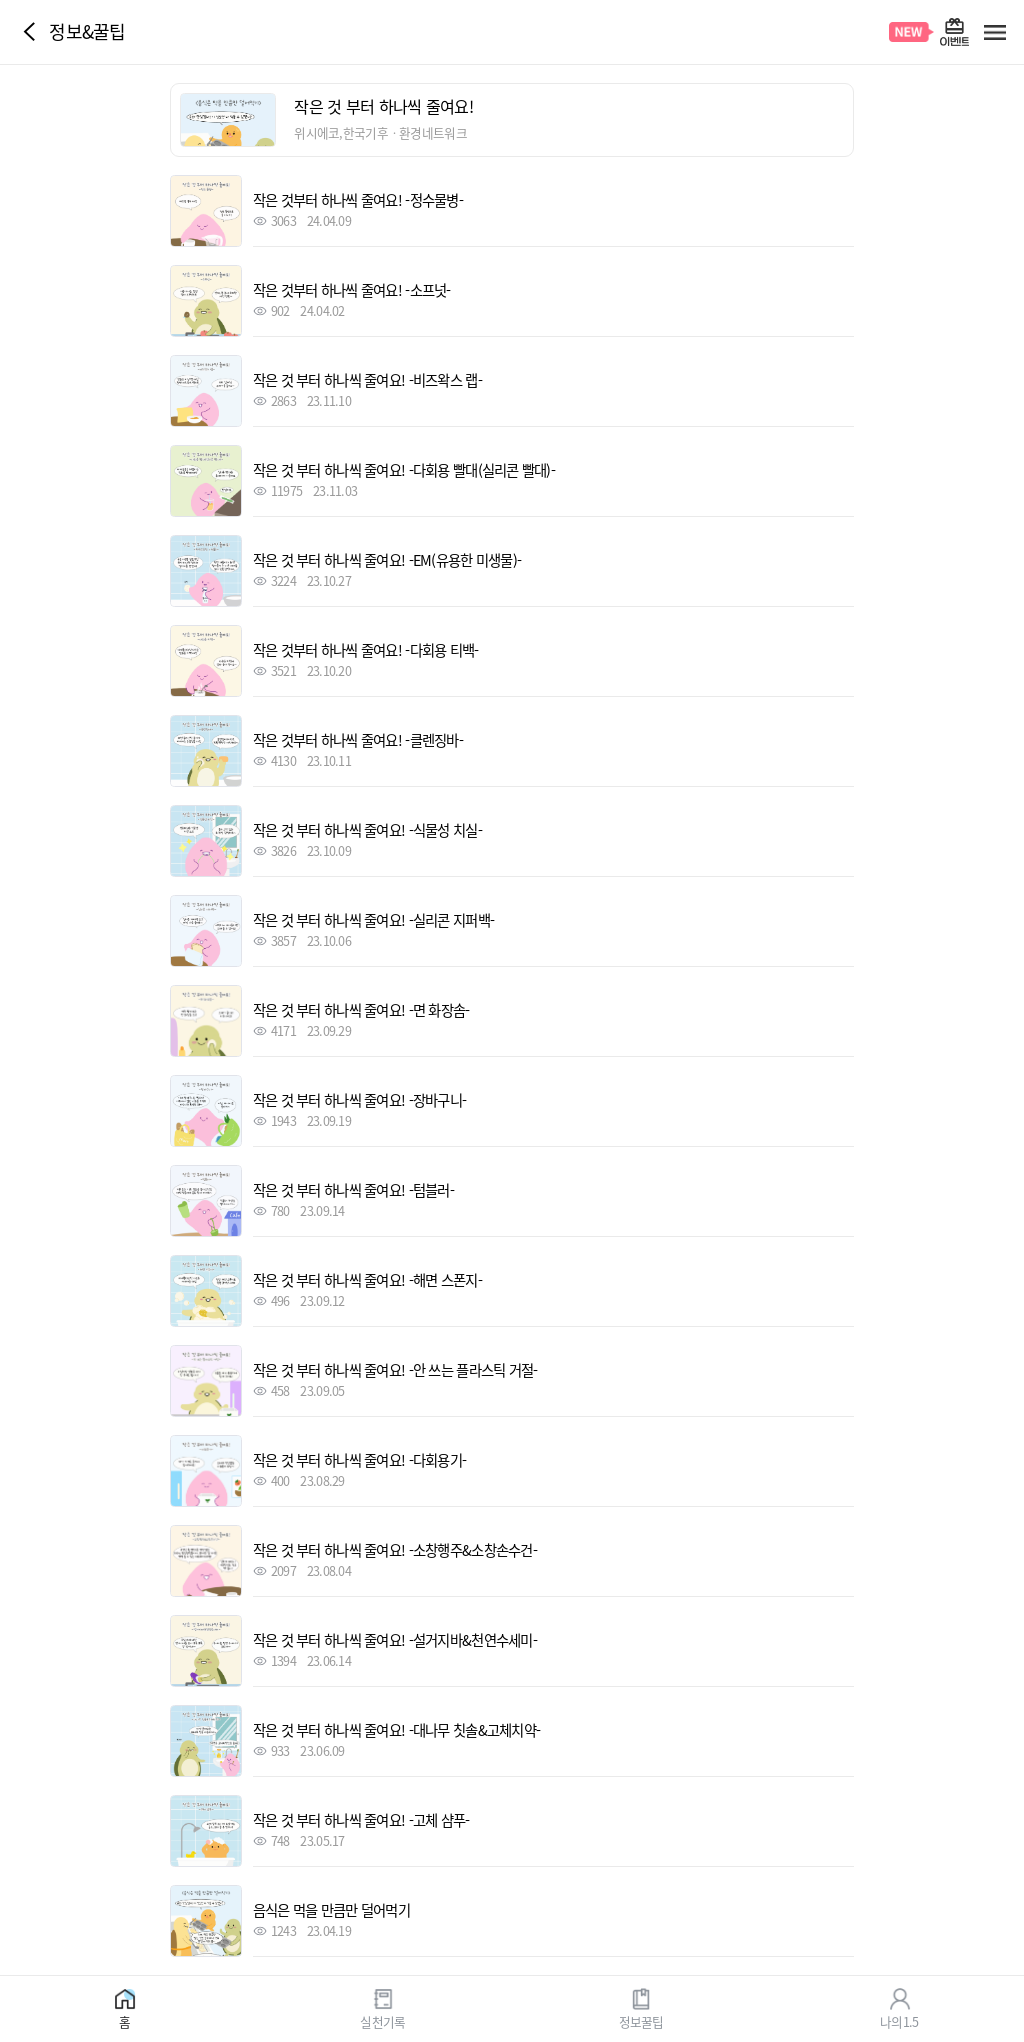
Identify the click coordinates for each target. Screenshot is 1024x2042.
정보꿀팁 (641, 2020)
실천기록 (382, 2020)
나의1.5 (899, 2020)
